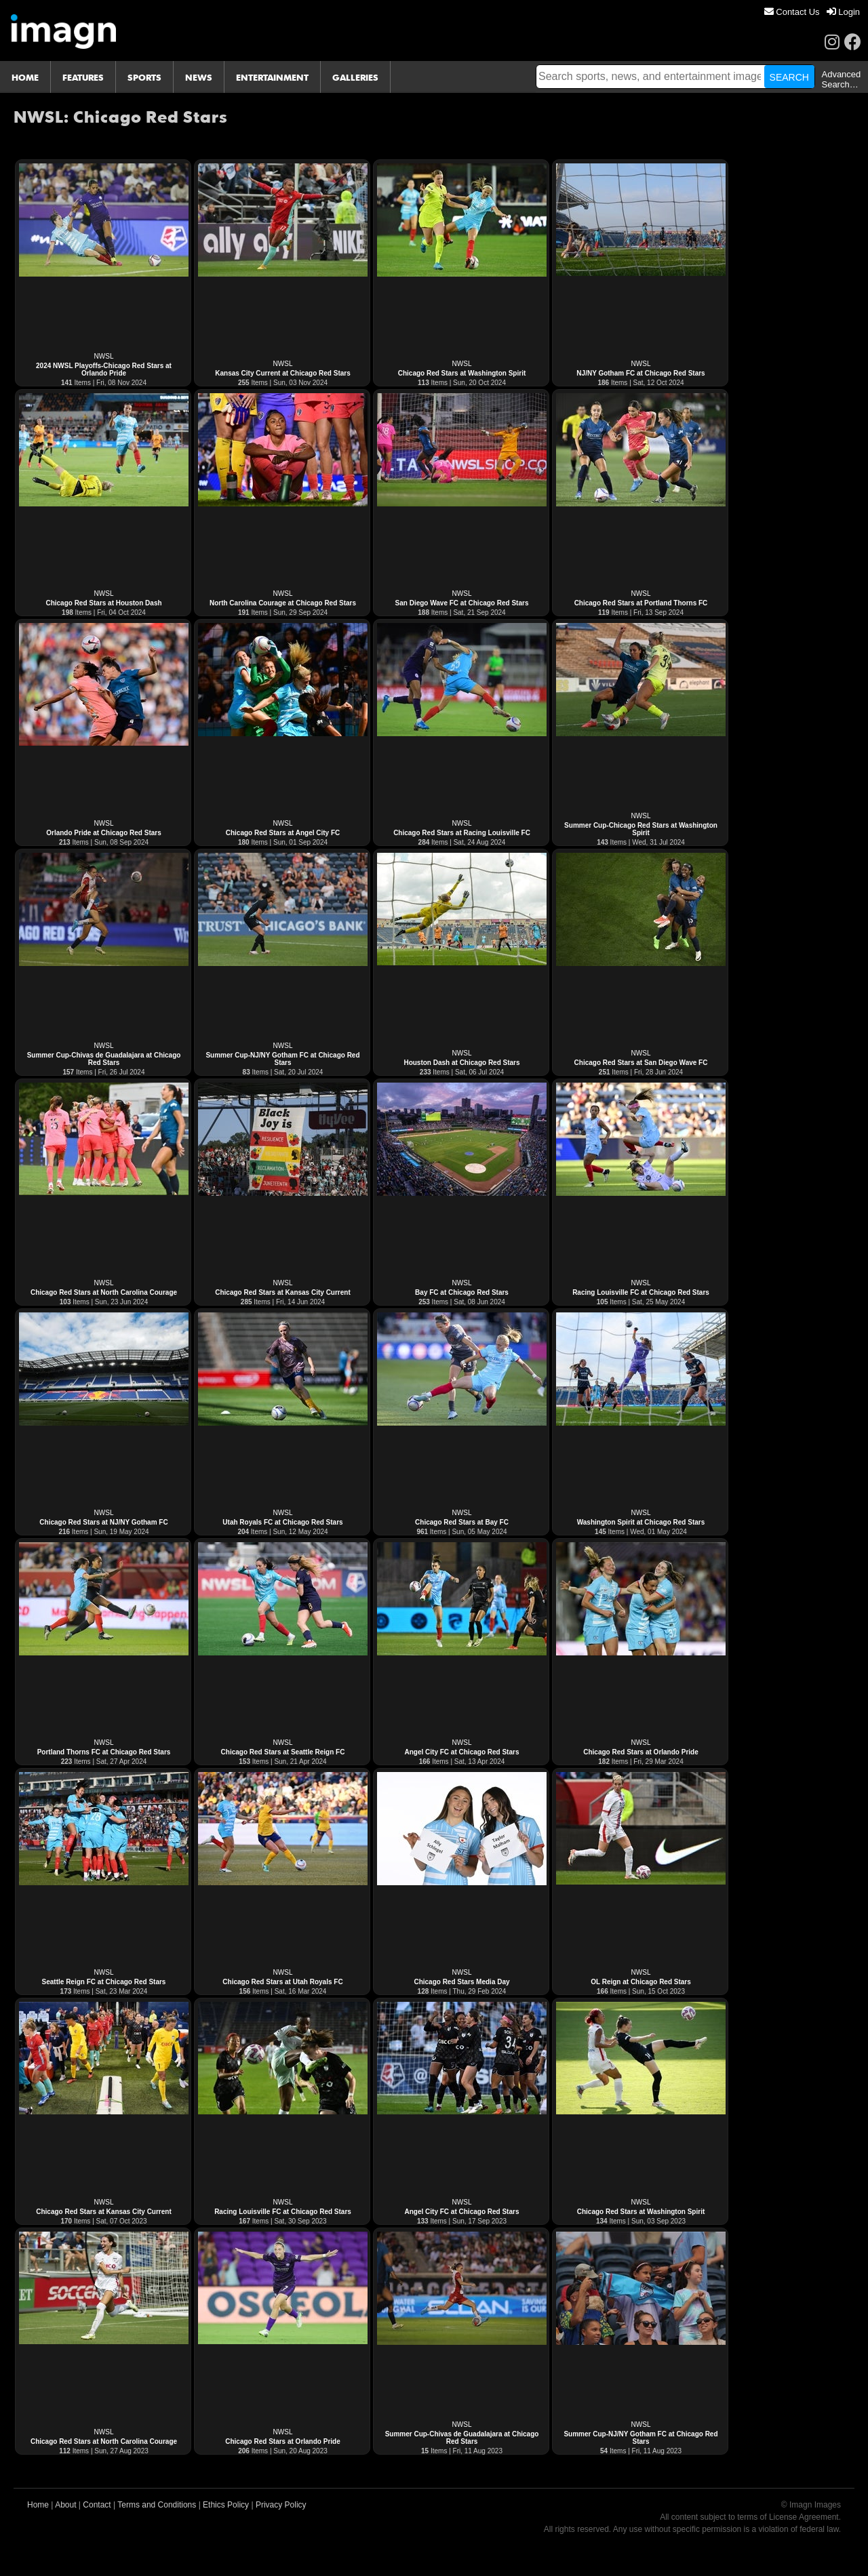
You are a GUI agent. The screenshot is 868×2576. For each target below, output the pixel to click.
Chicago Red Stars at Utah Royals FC (282, 1982)
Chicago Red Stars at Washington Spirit (462, 373)
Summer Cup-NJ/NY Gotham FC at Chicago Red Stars (282, 1058)
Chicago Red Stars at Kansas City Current (283, 1292)
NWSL (104, 356)
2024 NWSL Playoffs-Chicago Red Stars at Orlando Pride (104, 369)
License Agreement (804, 2517)
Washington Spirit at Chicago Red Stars (641, 1522)
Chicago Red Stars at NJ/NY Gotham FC (103, 1522)
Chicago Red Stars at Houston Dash (103, 603)
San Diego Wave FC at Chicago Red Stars (462, 603)
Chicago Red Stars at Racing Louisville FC (461, 833)
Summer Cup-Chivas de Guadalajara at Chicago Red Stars (104, 1058)
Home (38, 2505)
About (65, 2505)
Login (843, 12)
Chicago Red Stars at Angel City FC (283, 833)
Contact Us (792, 12)
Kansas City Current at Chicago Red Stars (283, 373)
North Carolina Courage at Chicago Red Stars (283, 603)
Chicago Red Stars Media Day (461, 1982)
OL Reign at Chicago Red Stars (641, 1982)
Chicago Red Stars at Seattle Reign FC (283, 1752)
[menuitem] (792, 11)
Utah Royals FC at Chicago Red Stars (282, 1522)
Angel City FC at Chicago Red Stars (462, 1752)
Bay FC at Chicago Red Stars (462, 1292)
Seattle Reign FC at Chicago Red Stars (104, 1982)
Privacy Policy (281, 2505)
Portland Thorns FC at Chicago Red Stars (104, 1752)
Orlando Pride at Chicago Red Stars (103, 833)
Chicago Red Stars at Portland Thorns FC (641, 603)
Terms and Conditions (156, 2505)
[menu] (812, 12)
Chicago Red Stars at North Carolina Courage (104, 1292)
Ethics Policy (226, 2505)
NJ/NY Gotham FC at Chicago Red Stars (640, 373)
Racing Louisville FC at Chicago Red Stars (640, 1292)
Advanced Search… (841, 79)
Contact (97, 2505)
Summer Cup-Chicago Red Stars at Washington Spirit (640, 829)
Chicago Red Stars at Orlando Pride (640, 1752)
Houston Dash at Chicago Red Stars (461, 1062)
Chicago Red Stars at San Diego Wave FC (641, 1062)
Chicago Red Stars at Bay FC (462, 1522)
